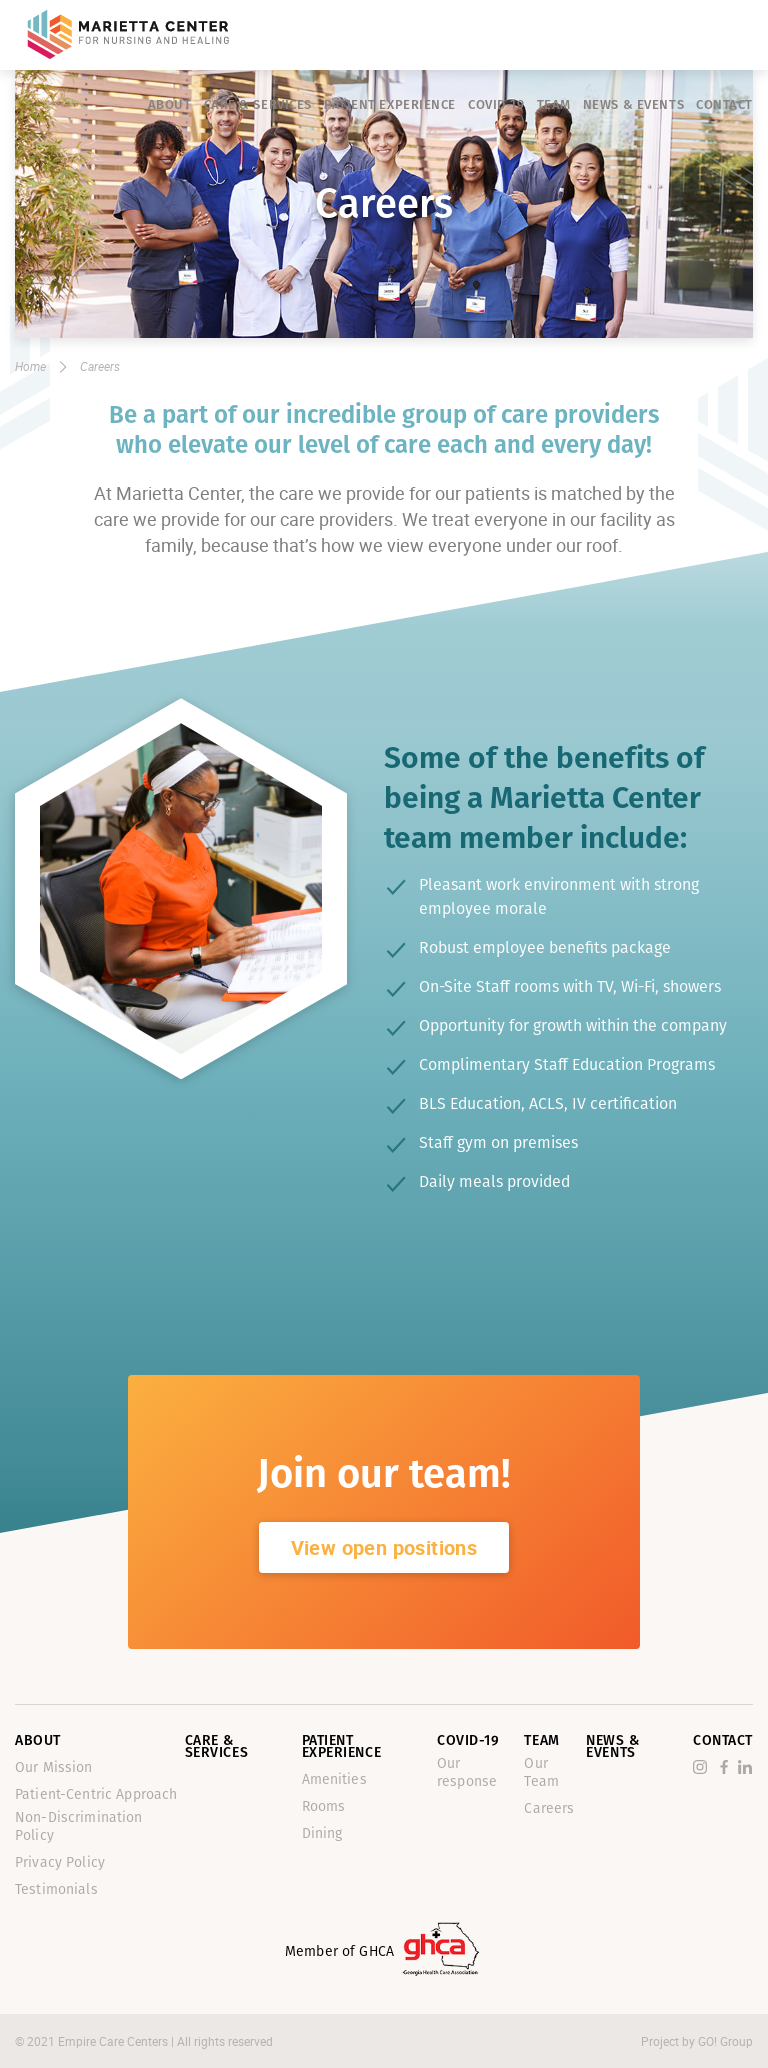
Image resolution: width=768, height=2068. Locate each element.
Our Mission (54, 1767)
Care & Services (258, 104)
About (170, 104)
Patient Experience (390, 104)
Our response (467, 1772)
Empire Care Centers (114, 2041)
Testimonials (56, 1889)
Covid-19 (496, 104)
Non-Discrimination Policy (79, 1826)
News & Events (633, 104)
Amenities (334, 1779)
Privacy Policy (60, 1862)
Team (554, 104)
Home (30, 366)
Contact (724, 104)
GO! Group (725, 2041)
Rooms (324, 1806)
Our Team (541, 1772)
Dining (322, 1833)
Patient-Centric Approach (96, 1794)
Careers (549, 1808)
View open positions (384, 1547)
